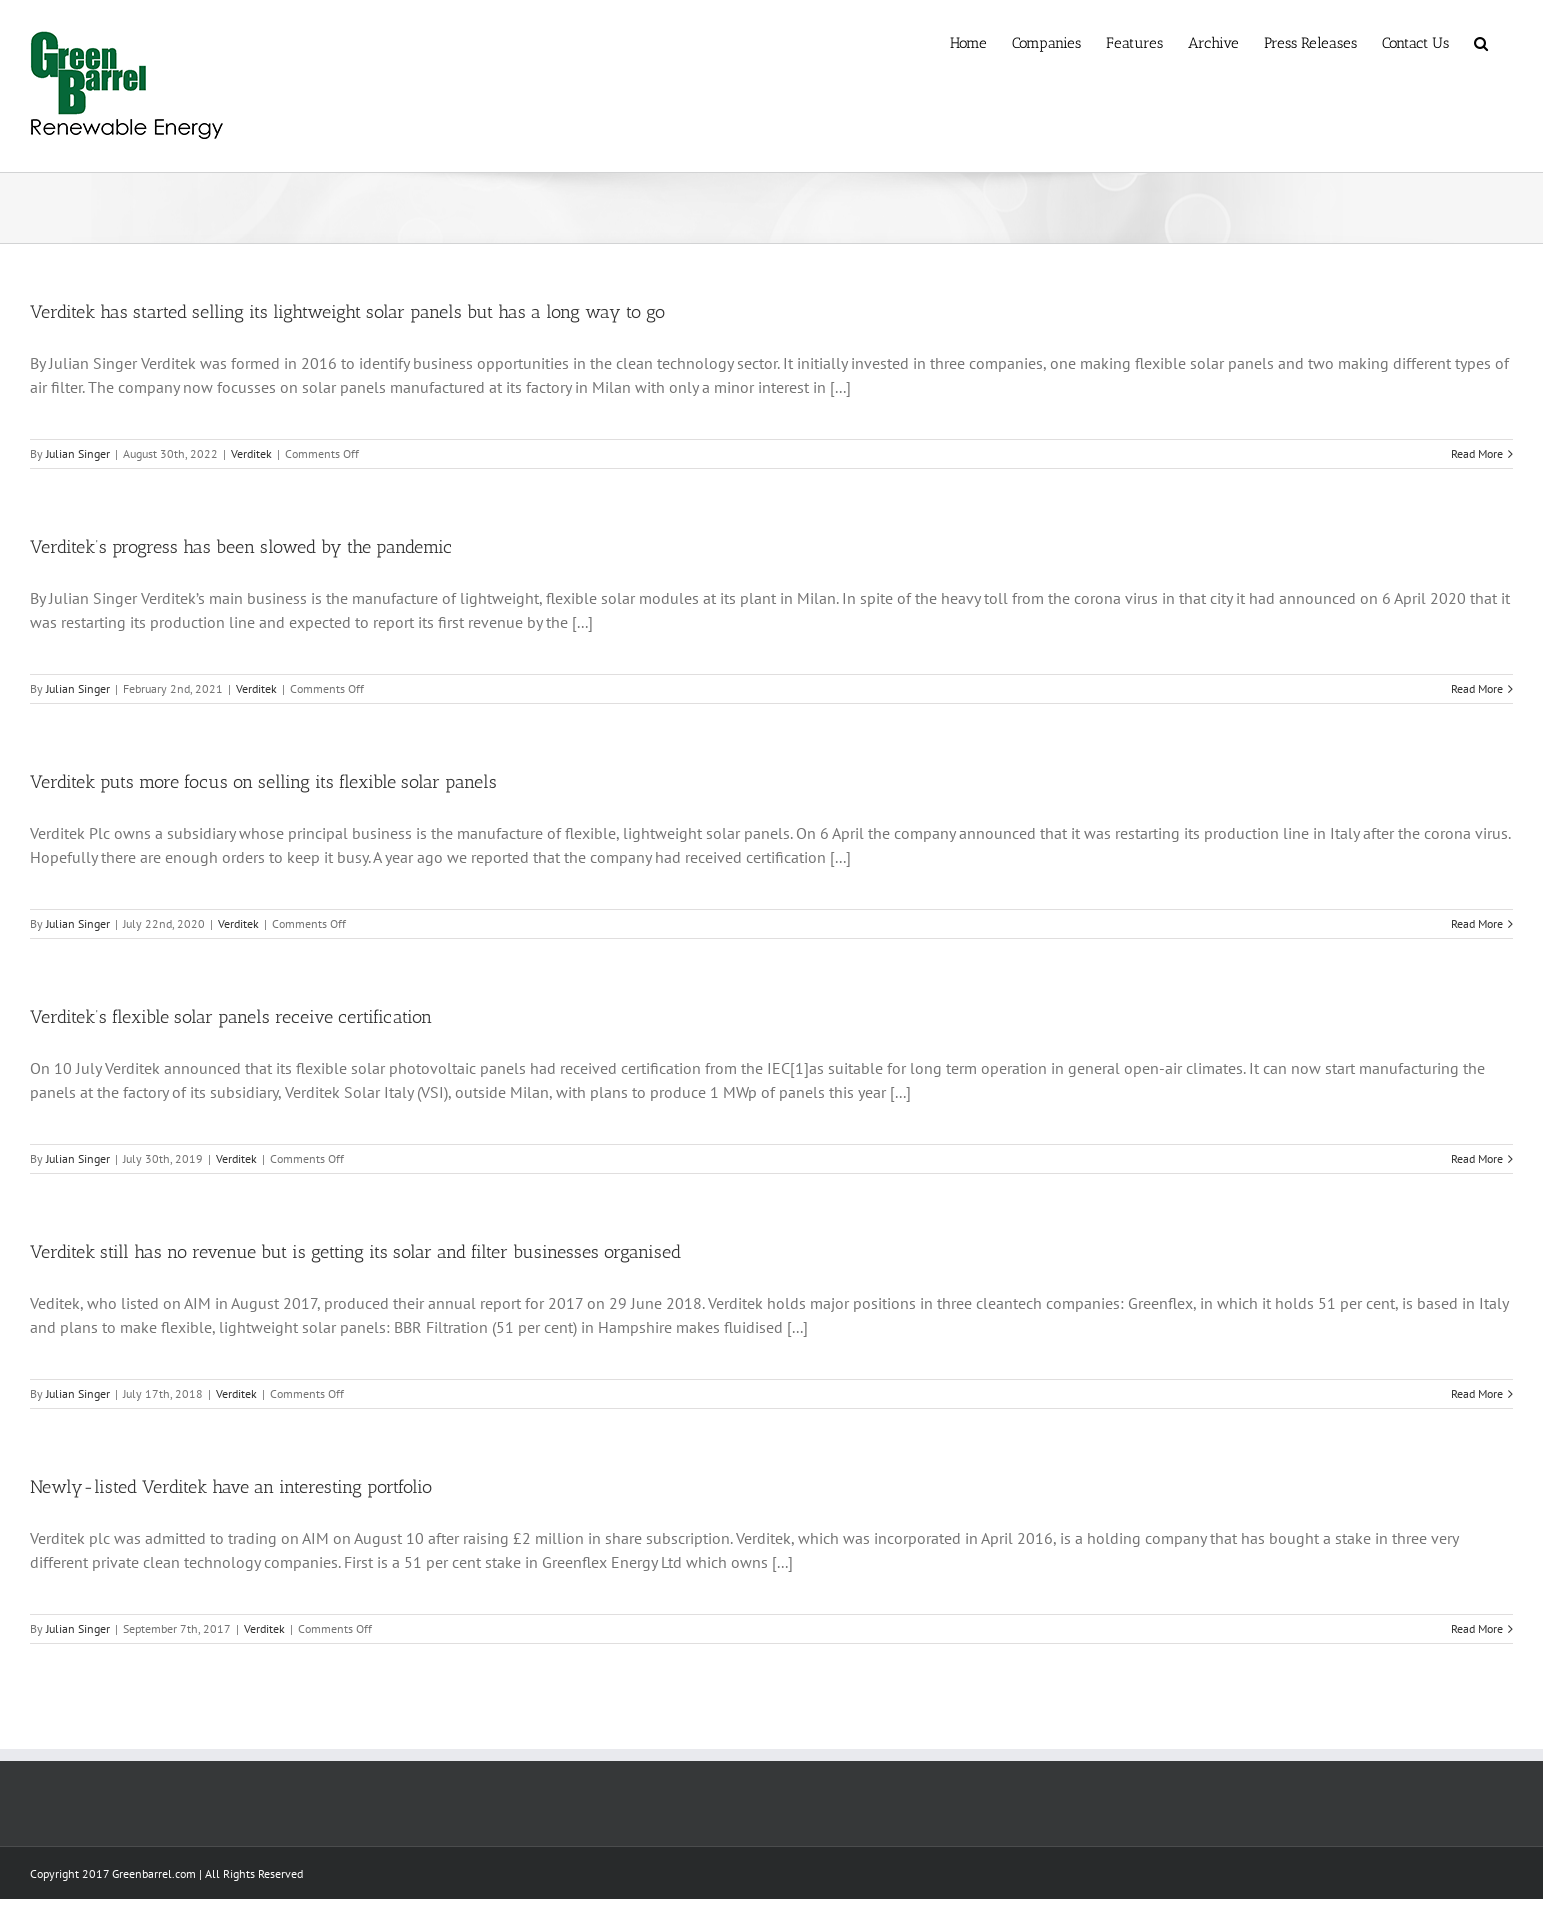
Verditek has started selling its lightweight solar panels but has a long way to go (347, 312)
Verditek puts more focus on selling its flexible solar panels (263, 782)
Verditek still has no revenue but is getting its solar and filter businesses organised (355, 1252)
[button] (1481, 42)
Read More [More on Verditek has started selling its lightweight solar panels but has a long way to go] (1477, 453)
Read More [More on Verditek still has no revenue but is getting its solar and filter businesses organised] (1477, 1393)
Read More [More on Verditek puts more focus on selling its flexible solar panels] (1477, 923)
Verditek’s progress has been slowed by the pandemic (241, 547)
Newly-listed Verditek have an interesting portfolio (231, 1487)
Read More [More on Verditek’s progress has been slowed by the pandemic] (1477, 688)
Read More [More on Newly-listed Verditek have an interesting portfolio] (1477, 1628)
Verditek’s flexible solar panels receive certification (231, 1017)
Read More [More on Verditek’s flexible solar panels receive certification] (1477, 1158)
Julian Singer (78, 453)
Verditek (251, 453)
